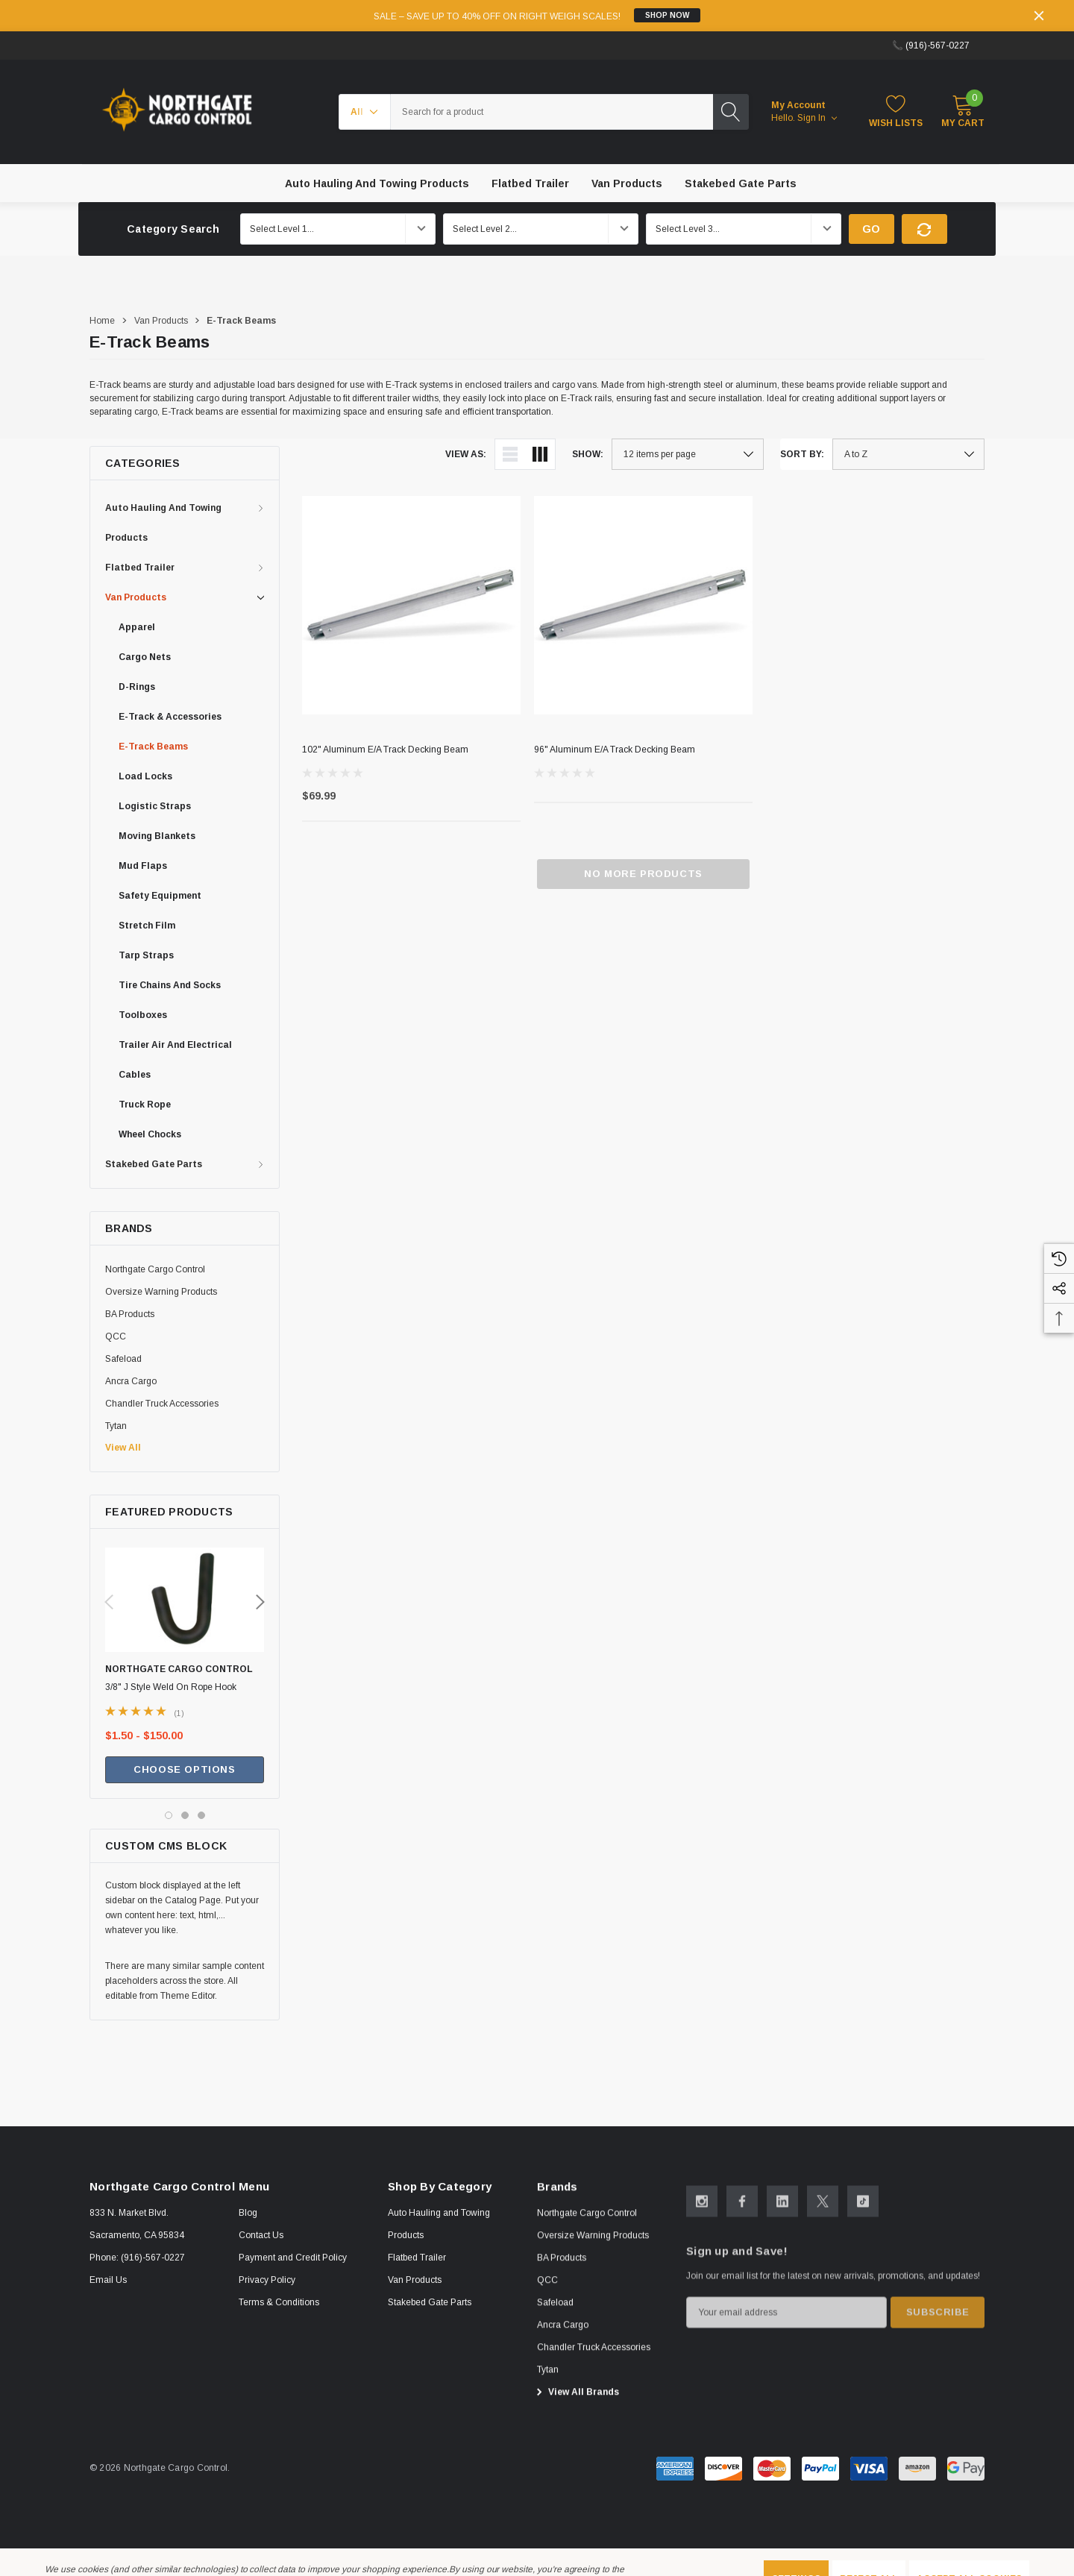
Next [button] (260, 1602)
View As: (465, 454)
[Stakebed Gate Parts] (740, 183)
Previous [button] (109, 1602)
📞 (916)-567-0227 (931, 45)
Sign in (817, 117)
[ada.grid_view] (540, 454)
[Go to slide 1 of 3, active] (168, 1815)
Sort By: (802, 454)
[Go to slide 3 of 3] (201, 1815)
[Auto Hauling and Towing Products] (377, 183)
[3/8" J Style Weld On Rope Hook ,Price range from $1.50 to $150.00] (184, 1612)
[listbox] (908, 454)
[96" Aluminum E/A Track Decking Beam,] (643, 605)
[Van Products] (626, 183)
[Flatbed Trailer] (530, 183)
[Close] (1039, 16)
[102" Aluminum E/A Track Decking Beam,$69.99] (411, 605)
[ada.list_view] (510, 454)
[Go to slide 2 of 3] (185, 1815)
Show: (587, 454)
